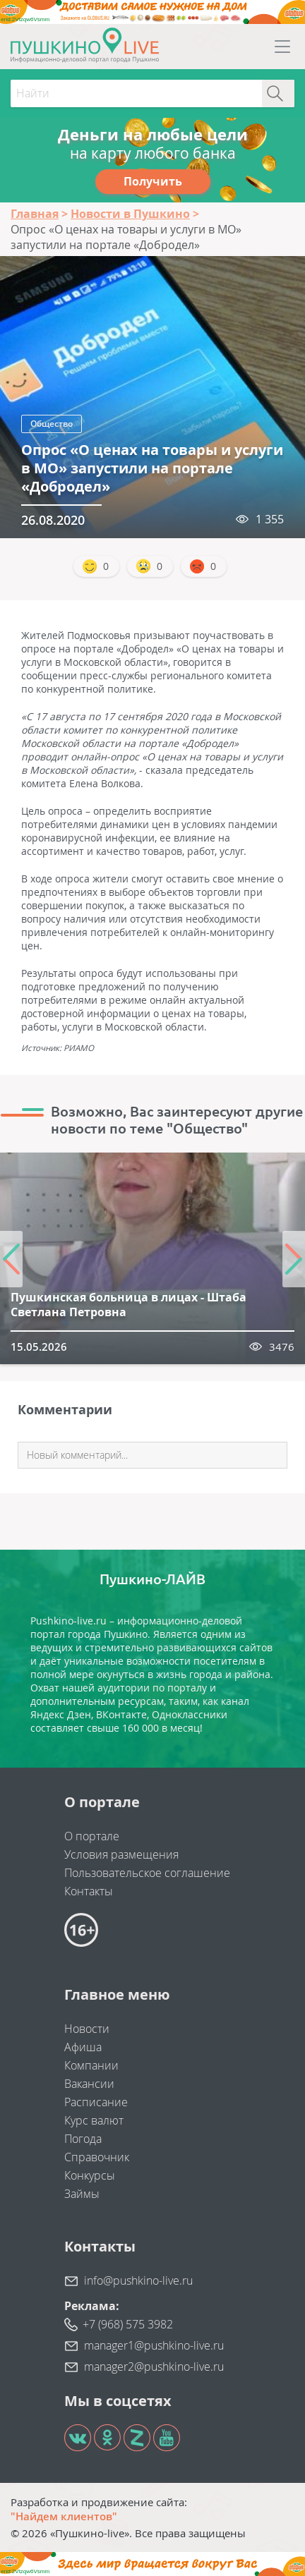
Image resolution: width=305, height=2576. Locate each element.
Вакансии (89, 2083)
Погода (83, 2138)
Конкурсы (89, 2175)
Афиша (83, 2047)
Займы (82, 2193)
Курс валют (94, 2120)
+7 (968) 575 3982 (128, 2324)
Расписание (96, 2102)
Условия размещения (121, 1854)
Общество (51, 424)
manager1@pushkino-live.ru (154, 2345)
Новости (86, 2028)
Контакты (88, 1891)
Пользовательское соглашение (147, 1873)
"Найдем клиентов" (64, 2516)
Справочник (96, 2157)
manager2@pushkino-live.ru (154, 2366)
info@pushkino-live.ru (138, 2280)
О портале (91, 1836)
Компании (91, 2065)
